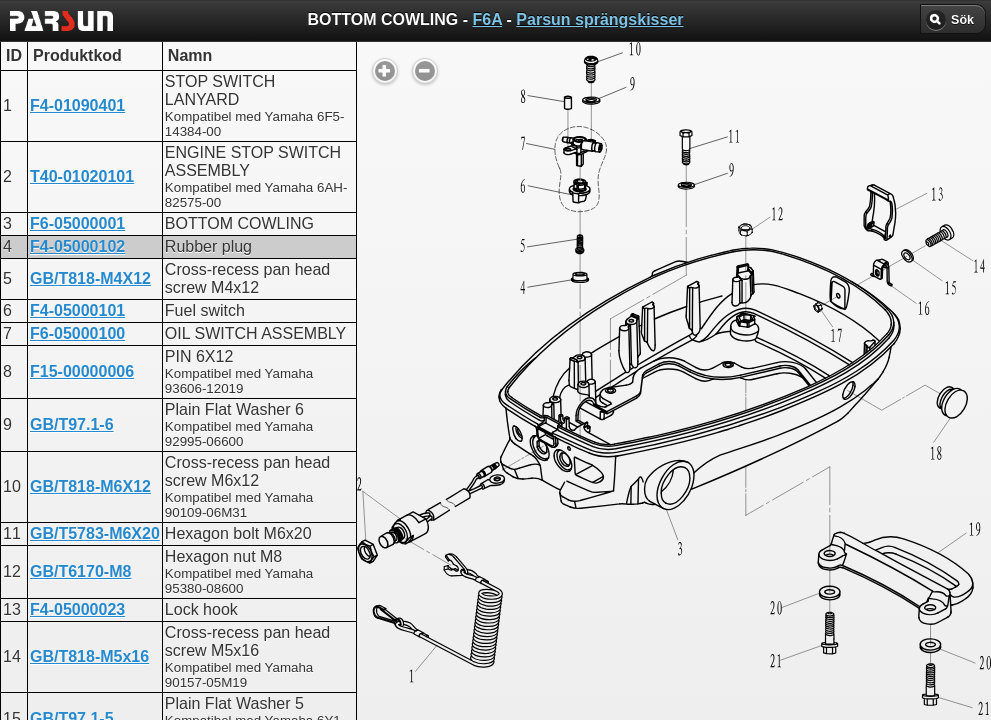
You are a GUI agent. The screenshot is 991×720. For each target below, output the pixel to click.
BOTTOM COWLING (486, 506)
